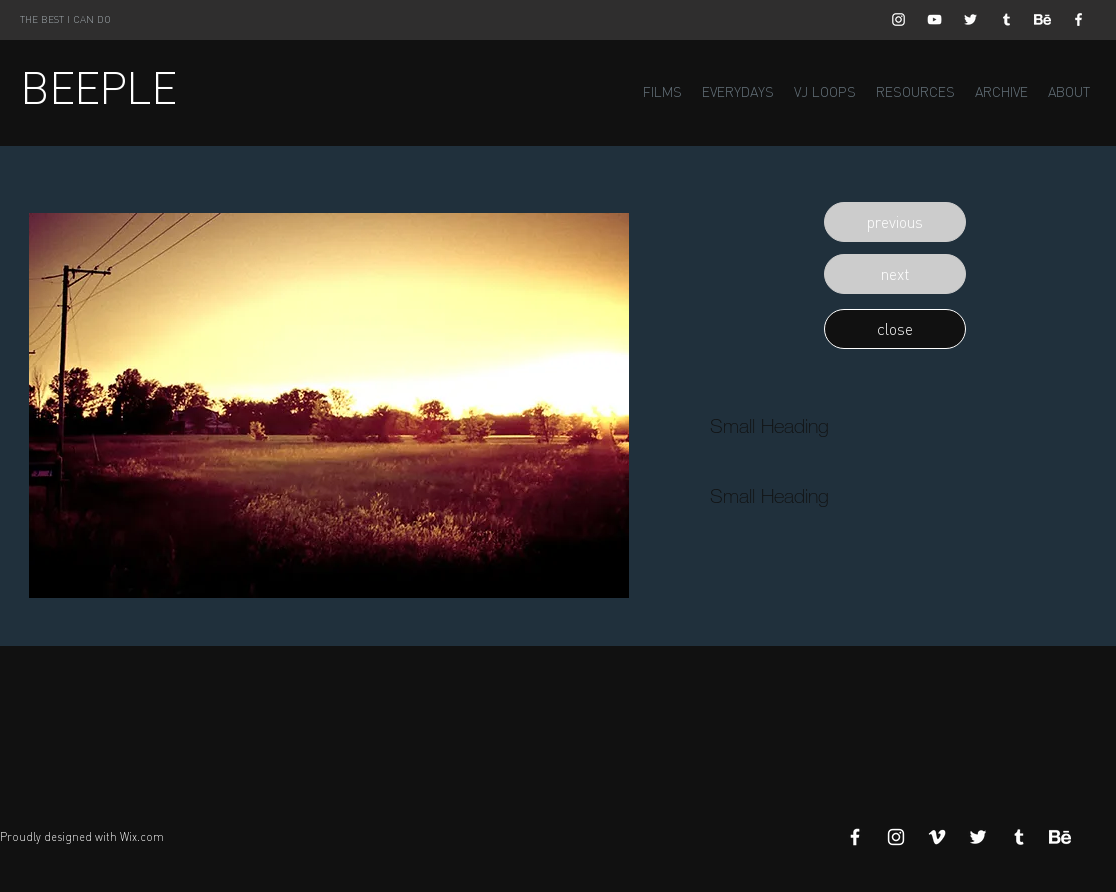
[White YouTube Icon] (934, 19)
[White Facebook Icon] (1078, 19)
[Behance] (1042, 19)
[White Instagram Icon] (898, 19)
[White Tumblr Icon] (1006, 19)
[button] (895, 222)
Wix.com (142, 837)
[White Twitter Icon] (970, 19)
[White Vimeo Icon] (937, 837)
